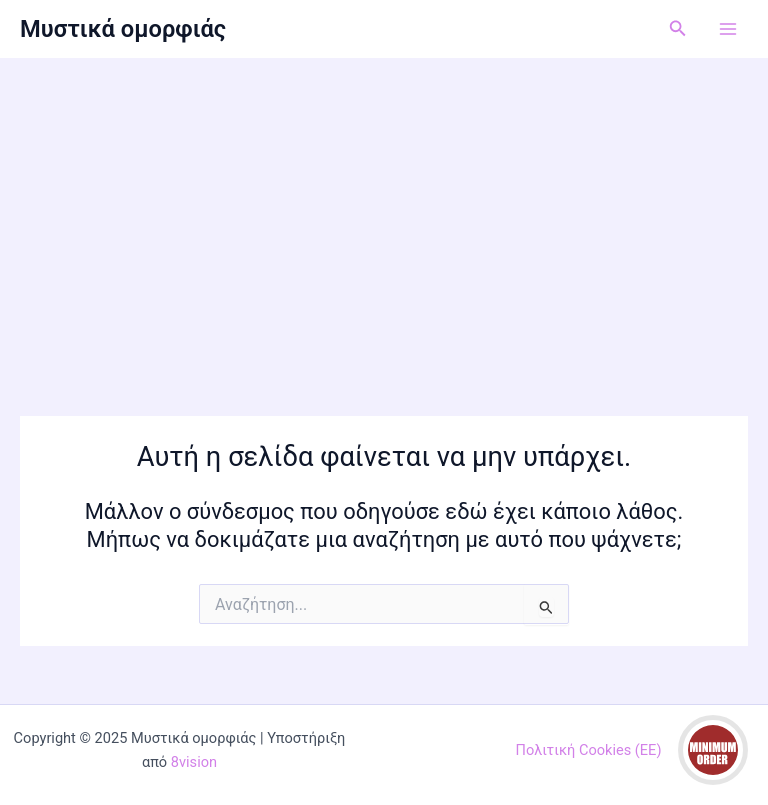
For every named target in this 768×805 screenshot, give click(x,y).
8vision (194, 762)
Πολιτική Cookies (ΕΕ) (589, 750)
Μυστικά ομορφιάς (123, 29)
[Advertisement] (384, 208)
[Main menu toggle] (728, 29)
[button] (678, 28)
